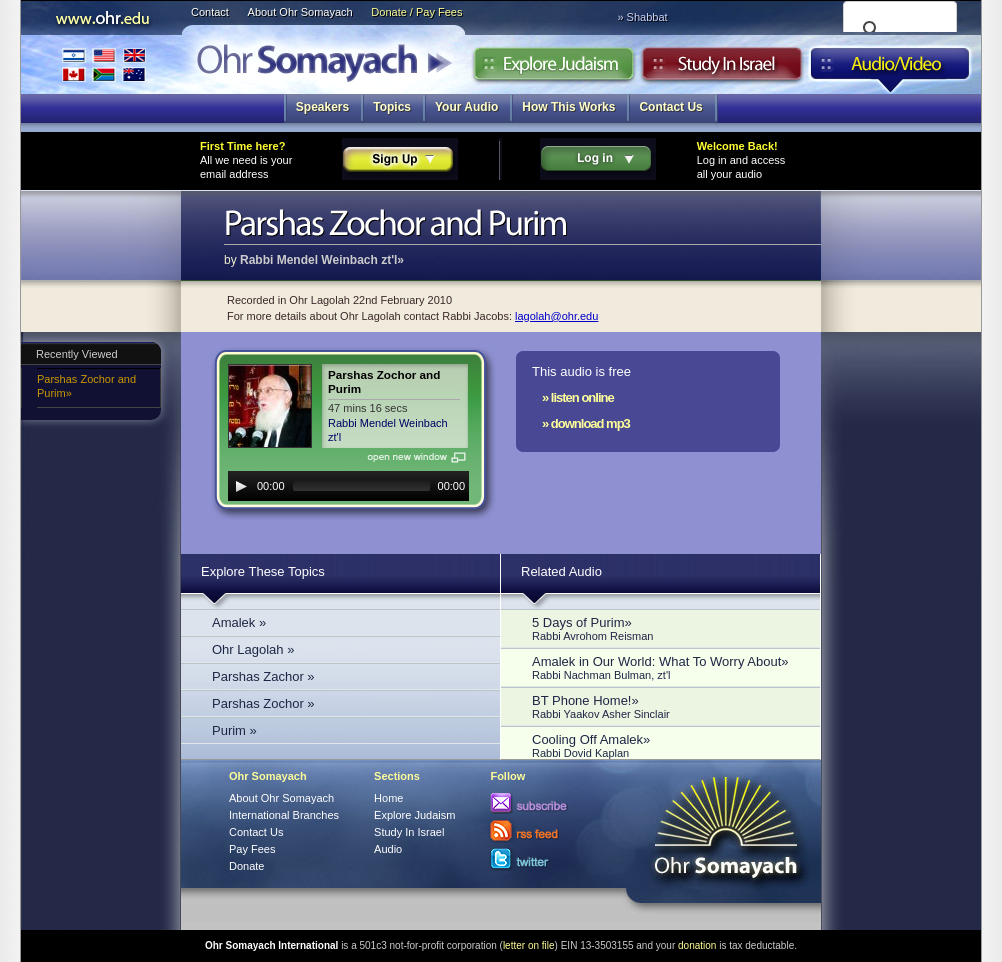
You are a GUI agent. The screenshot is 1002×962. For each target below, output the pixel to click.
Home (388, 798)
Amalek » (239, 622)
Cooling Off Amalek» (666, 745)
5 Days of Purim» (666, 628)
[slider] (361, 486)
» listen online (578, 397)
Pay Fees (252, 849)
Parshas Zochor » (263, 703)
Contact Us (670, 107)
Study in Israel (722, 69)
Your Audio (466, 107)
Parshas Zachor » (263, 676)
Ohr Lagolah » (253, 649)
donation (697, 945)
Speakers (322, 107)
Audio (890, 69)
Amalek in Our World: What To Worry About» (666, 667)
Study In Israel (409, 832)
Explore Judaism (553, 69)
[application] (348, 486)
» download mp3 (586, 423)
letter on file (529, 945)
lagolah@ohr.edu (556, 316)
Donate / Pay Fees (416, 12)
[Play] (241, 486)
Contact (210, 12)
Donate (246, 866)
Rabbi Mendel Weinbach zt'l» (322, 260)
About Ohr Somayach (300, 12)
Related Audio (561, 571)
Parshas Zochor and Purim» (86, 386)
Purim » (234, 730)
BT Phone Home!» (666, 706)
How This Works (568, 107)
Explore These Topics (263, 571)
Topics (392, 107)
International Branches (104, 64)
